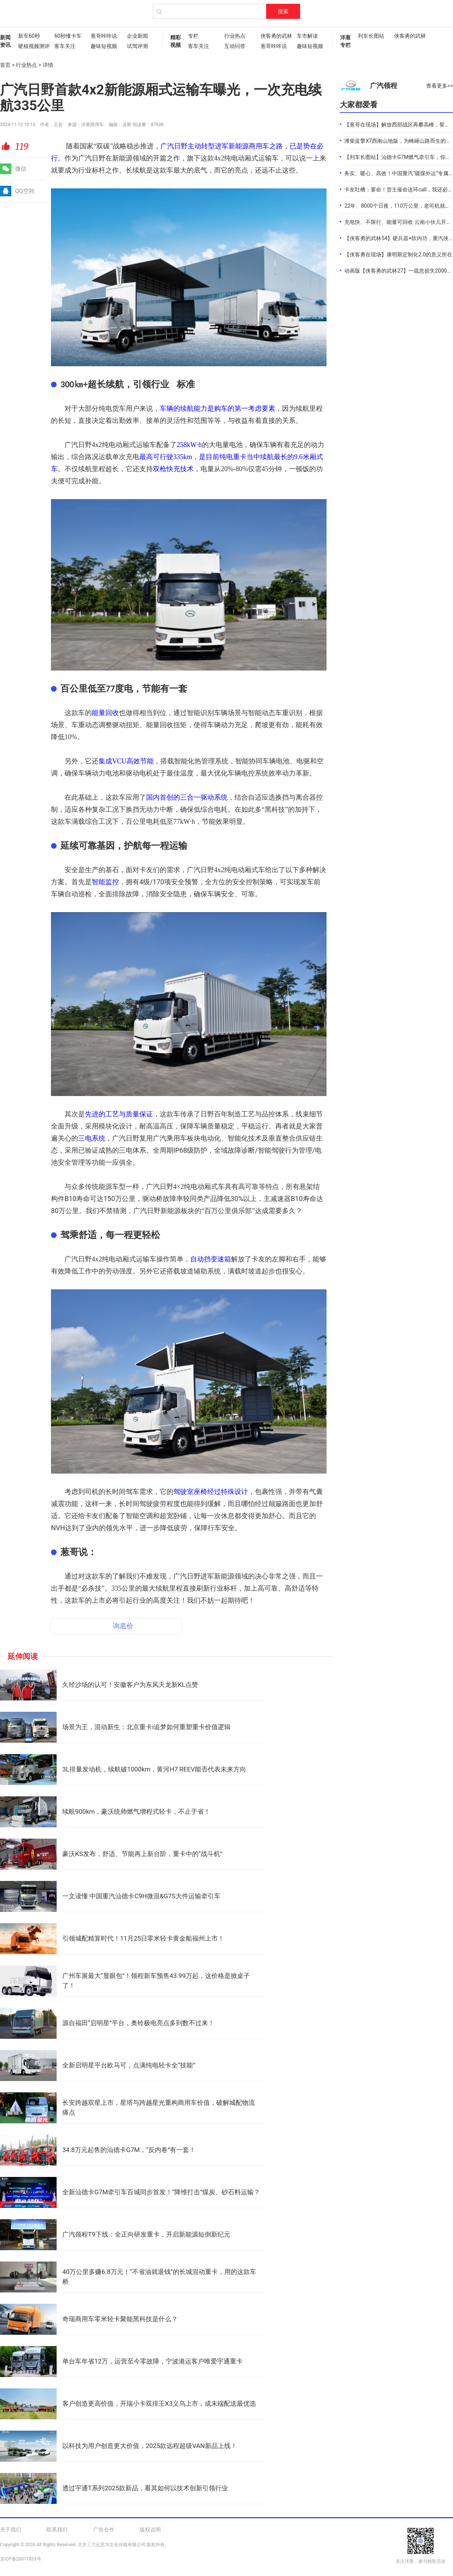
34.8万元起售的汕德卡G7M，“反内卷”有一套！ (129, 2150)
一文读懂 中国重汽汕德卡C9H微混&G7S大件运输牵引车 (141, 1896)
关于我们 (10, 2530)
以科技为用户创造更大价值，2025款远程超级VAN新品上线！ (149, 2446)
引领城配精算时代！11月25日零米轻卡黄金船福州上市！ (143, 1938)
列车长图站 (371, 36)
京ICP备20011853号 (20, 2559)
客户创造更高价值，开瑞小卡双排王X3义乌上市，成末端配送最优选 (159, 2403)
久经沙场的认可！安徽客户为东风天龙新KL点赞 (130, 1684)
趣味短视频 (104, 46)
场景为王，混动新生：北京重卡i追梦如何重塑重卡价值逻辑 (146, 1727)
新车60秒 (29, 36)
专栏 (193, 36)
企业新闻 (137, 36)
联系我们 (57, 2530)
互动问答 (234, 46)
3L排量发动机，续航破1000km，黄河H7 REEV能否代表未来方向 (154, 1769)
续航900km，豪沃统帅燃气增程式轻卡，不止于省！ (136, 1811)
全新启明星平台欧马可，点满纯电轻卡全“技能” (128, 2065)
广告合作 (103, 2530)
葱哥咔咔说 (104, 36)
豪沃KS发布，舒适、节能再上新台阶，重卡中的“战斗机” (142, 1854)
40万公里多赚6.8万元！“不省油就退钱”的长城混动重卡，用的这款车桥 (159, 2276)
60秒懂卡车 (68, 36)
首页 (5, 65)
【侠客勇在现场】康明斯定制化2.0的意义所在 (398, 254)
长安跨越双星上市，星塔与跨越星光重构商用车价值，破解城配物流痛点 (158, 2107)
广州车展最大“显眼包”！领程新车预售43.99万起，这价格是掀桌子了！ (156, 1980)
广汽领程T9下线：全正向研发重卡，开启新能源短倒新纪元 (146, 2234)
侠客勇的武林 (274, 36)
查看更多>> (439, 86)
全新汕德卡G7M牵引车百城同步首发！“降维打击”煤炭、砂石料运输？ (161, 2192)
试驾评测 (137, 46)
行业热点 (234, 36)
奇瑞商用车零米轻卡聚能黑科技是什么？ (120, 2319)
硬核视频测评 (32, 46)
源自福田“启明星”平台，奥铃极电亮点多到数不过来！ (138, 2023)
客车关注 (65, 46)
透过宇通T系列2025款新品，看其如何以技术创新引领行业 (145, 2488)
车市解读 (307, 36)
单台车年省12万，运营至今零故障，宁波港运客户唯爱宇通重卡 (152, 2361)
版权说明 (150, 2530)
